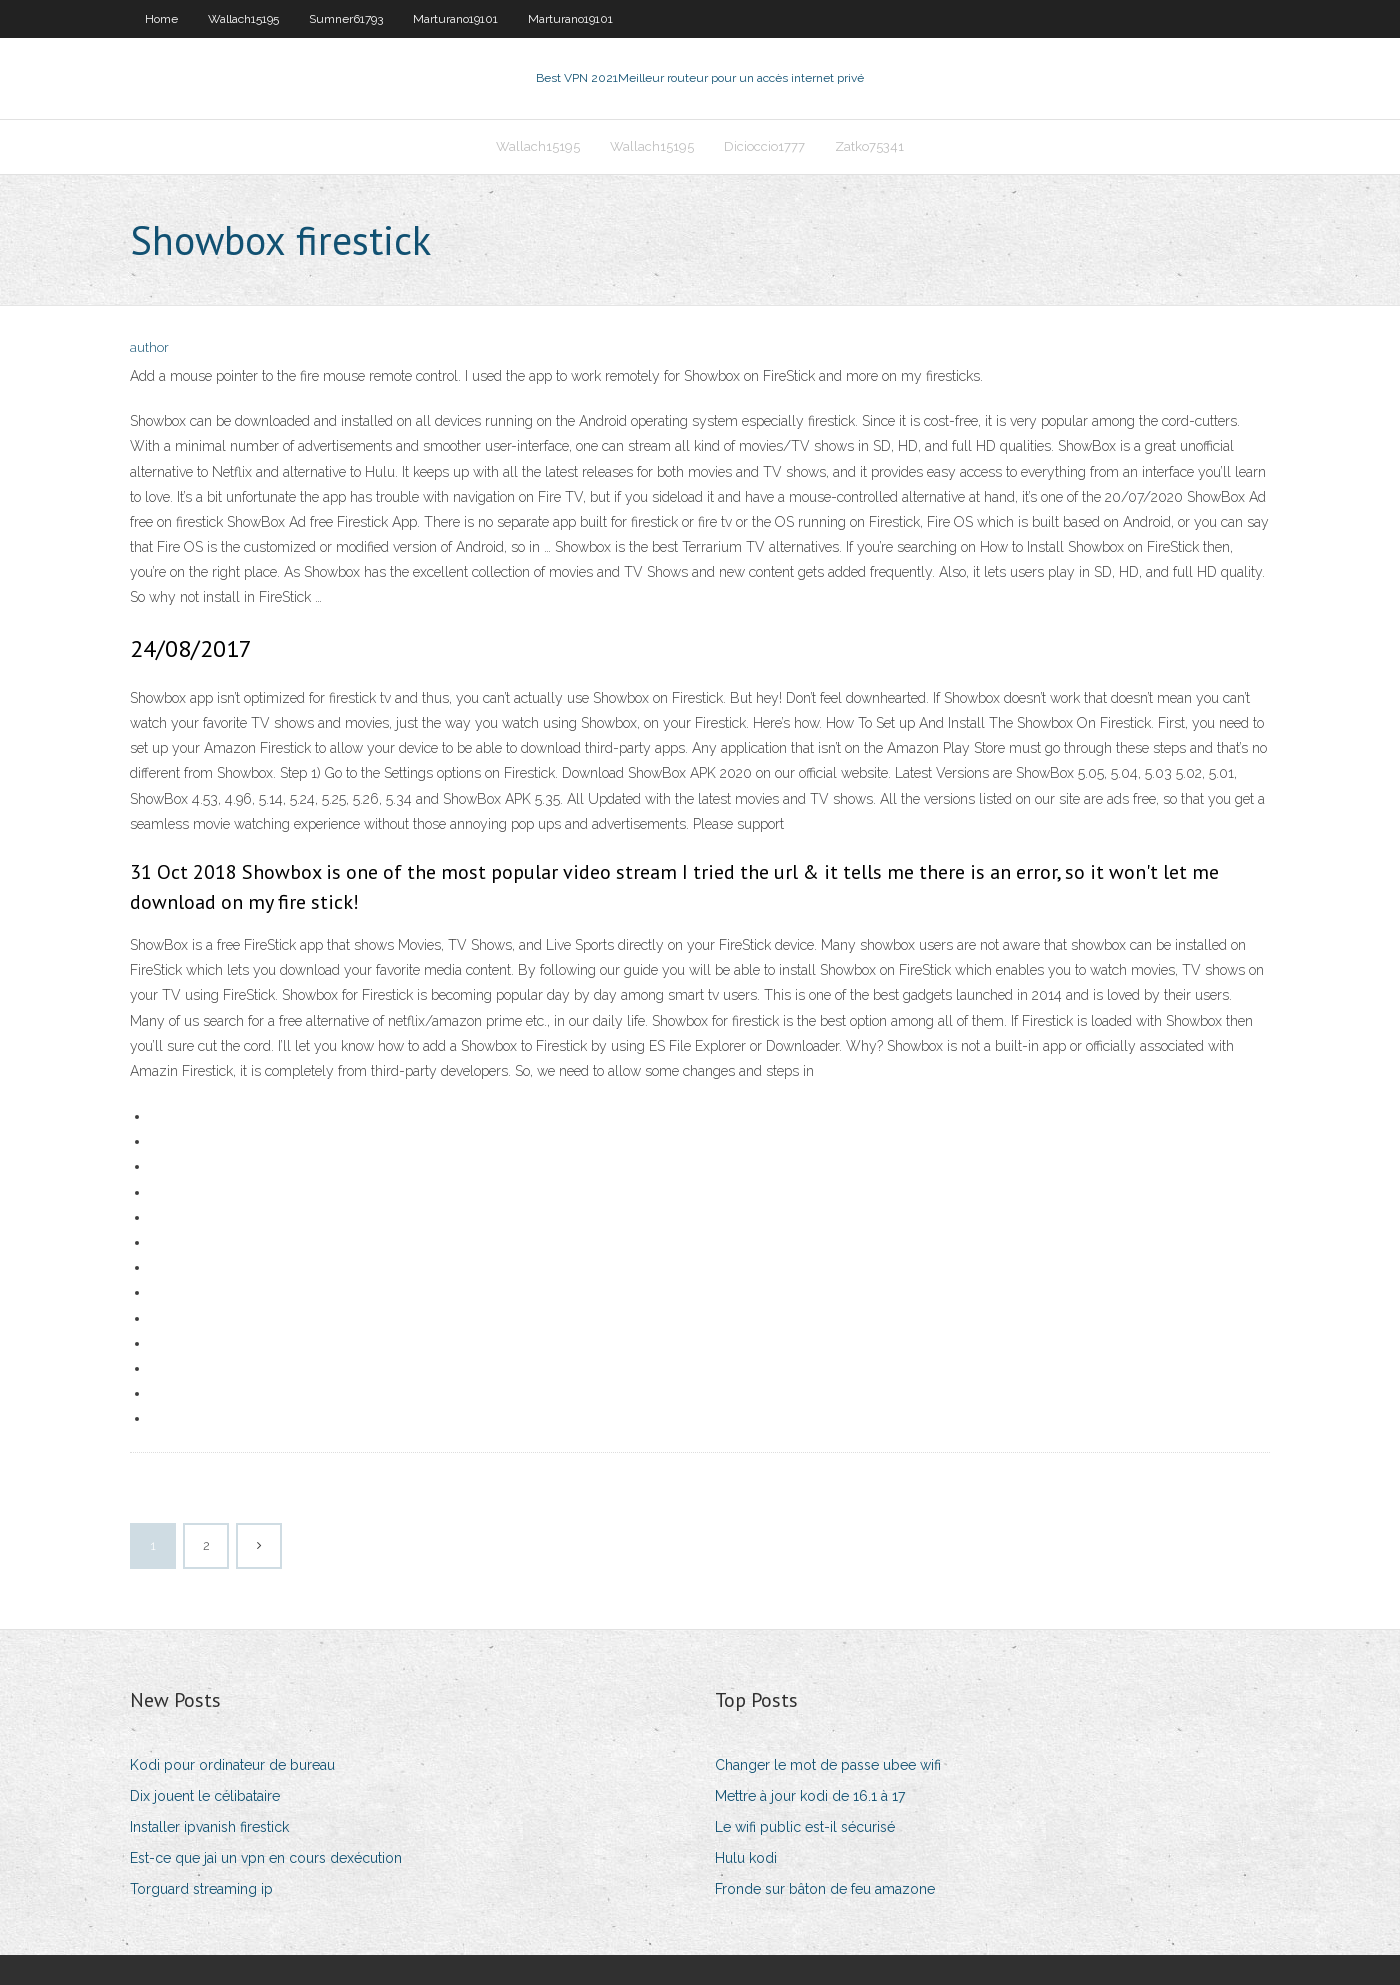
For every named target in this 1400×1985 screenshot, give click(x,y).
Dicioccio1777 (764, 146)
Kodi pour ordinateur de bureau (232, 1765)
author (149, 347)
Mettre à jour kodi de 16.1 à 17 (810, 1796)
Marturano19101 (455, 19)
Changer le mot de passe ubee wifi (828, 1765)
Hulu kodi (746, 1858)
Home (161, 19)
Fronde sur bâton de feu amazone (825, 1889)
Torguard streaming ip (201, 1889)
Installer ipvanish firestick (209, 1827)
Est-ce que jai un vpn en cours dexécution (266, 1858)
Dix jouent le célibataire (205, 1796)
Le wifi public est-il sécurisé (805, 1827)
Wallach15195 (243, 19)
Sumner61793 (346, 19)
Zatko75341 (869, 146)
